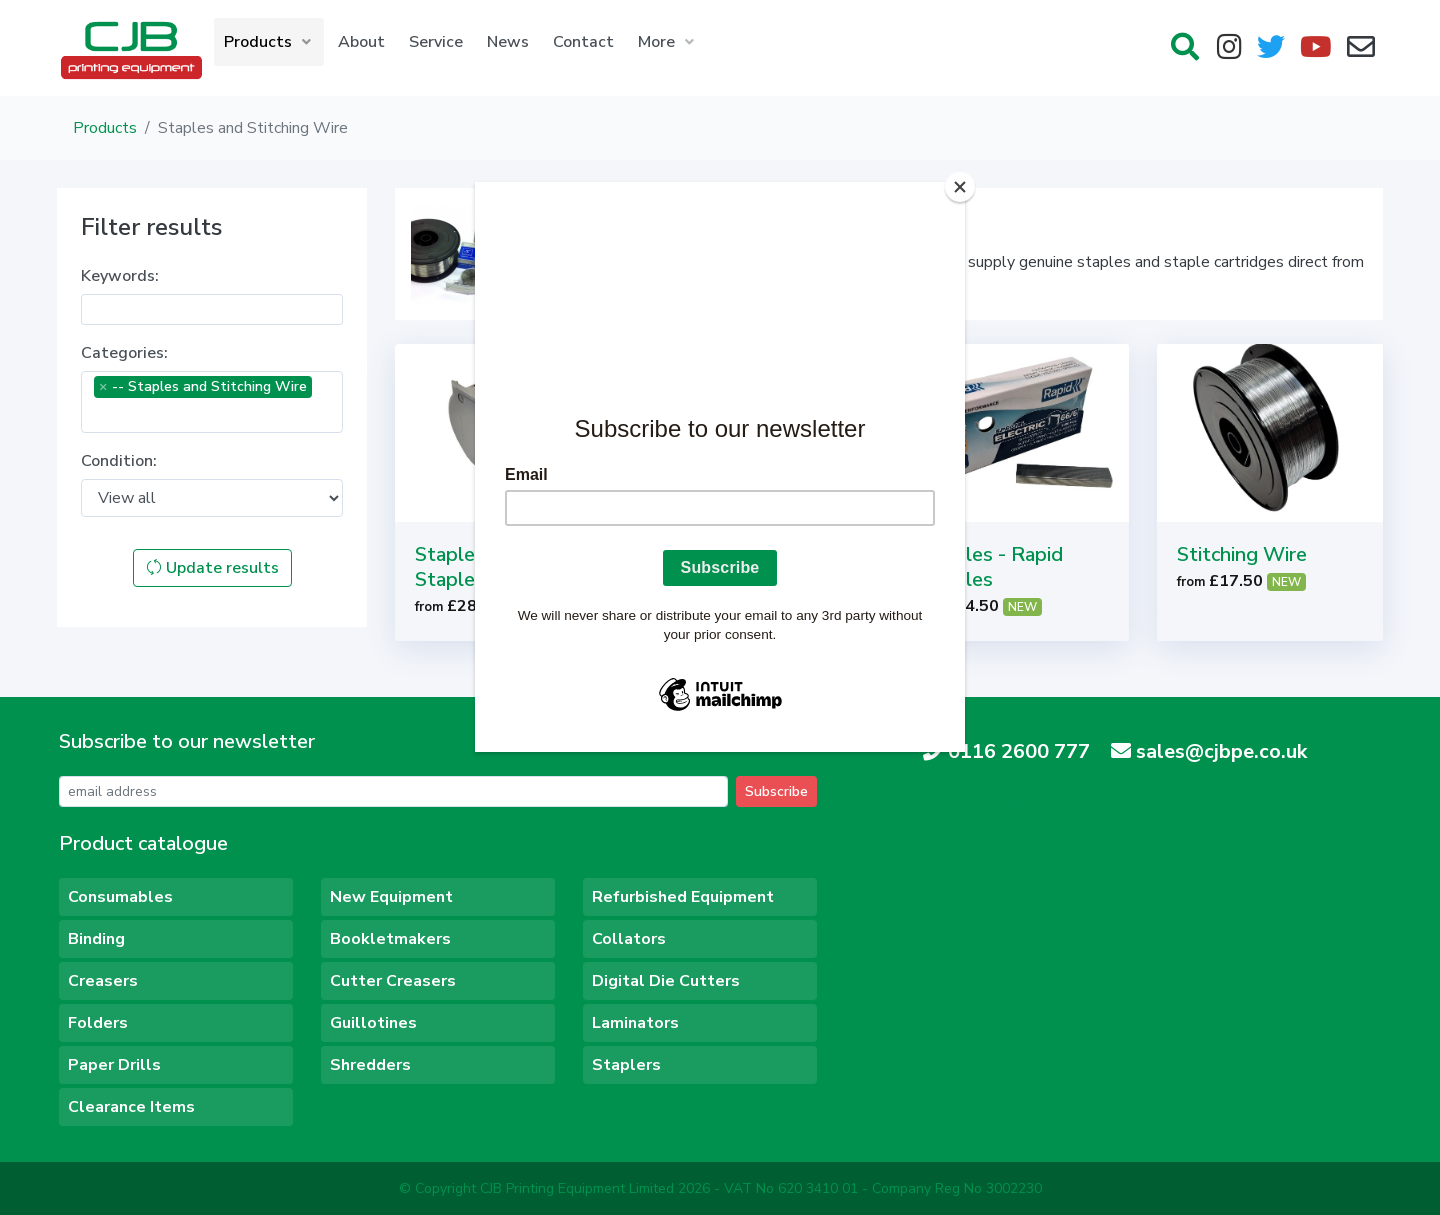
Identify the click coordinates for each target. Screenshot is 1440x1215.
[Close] (960, 187)
